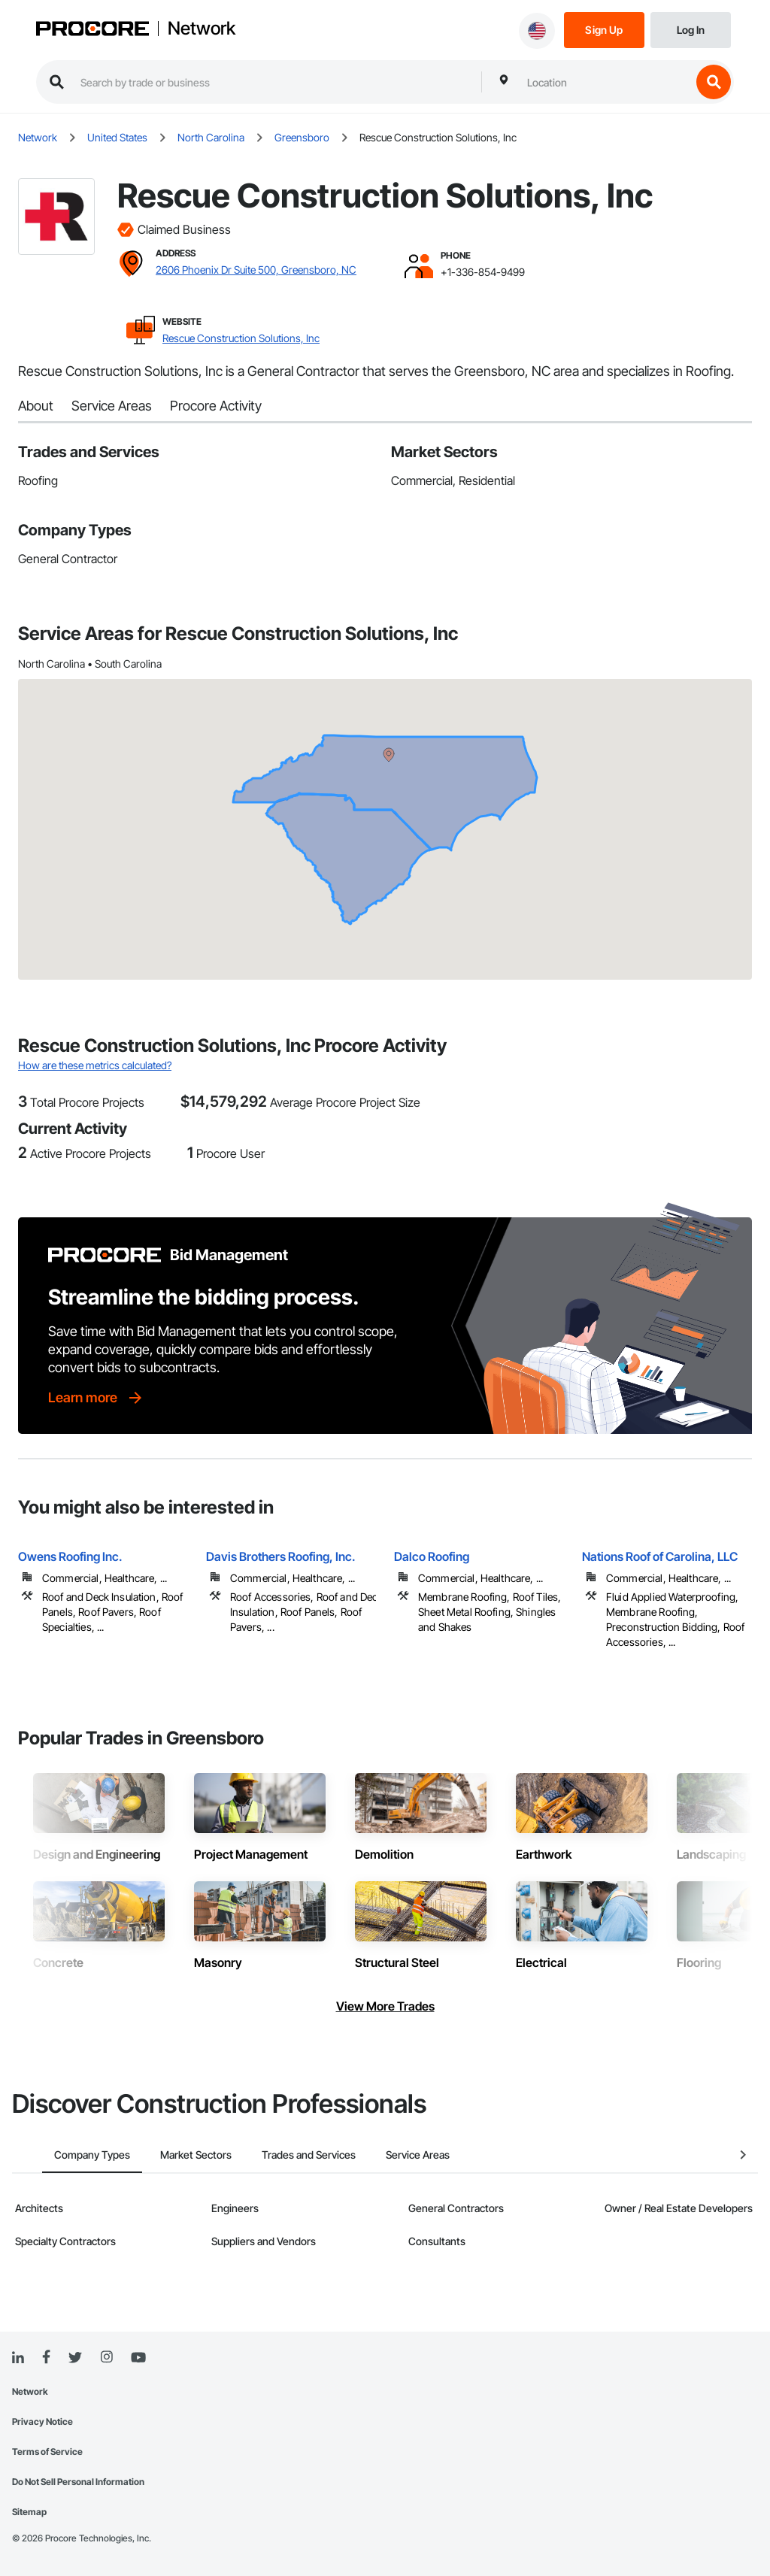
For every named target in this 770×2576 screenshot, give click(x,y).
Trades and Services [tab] (279, 2154)
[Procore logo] (92, 30)
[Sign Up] (604, 29)
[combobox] (605, 82)
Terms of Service (47, 2451)
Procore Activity (216, 406)
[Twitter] (75, 2358)
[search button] (713, 82)
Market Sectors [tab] (166, 2154)
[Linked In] (18, 2358)
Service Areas (111, 406)
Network (201, 28)
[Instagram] (106, 2357)
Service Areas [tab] (388, 2154)
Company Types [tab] (62, 2154)
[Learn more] (96, 1398)
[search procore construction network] (273, 82)
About (35, 406)
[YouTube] (138, 2358)
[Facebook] (46, 2357)
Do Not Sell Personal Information (78, 2481)
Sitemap (29, 2511)
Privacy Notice (42, 2421)
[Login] (690, 29)
